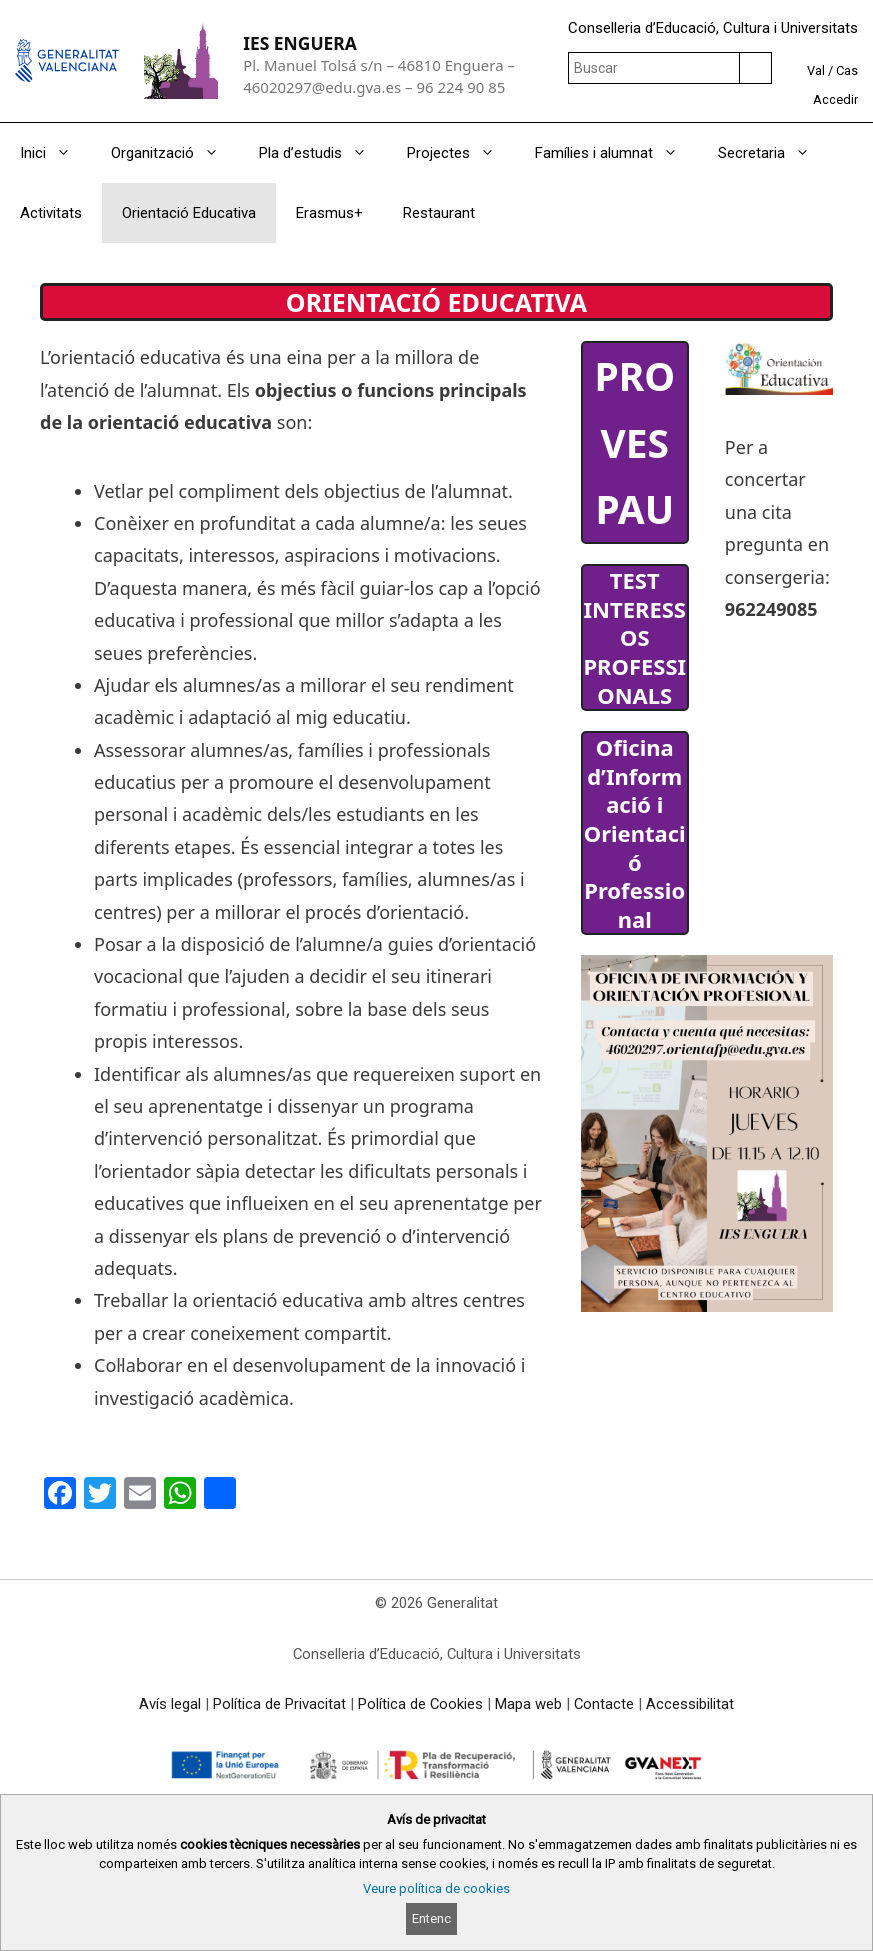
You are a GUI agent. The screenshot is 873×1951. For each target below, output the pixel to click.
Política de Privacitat (279, 1704)
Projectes (461, 153)
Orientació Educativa (189, 213)
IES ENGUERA (300, 43)
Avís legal (170, 1704)
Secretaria (774, 153)
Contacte (604, 1704)
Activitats (51, 213)
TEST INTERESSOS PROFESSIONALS (634, 637)
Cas (847, 70)
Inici (55, 153)
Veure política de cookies (436, 1888)
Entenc (431, 1918)
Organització (175, 153)
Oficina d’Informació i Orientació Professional (635, 833)
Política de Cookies (420, 1704)
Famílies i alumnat (616, 153)
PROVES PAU (634, 442)
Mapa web (528, 1704)
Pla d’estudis (323, 153)
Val (816, 70)
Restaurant (439, 213)
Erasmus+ (329, 213)
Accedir (835, 99)
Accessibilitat (690, 1704)
